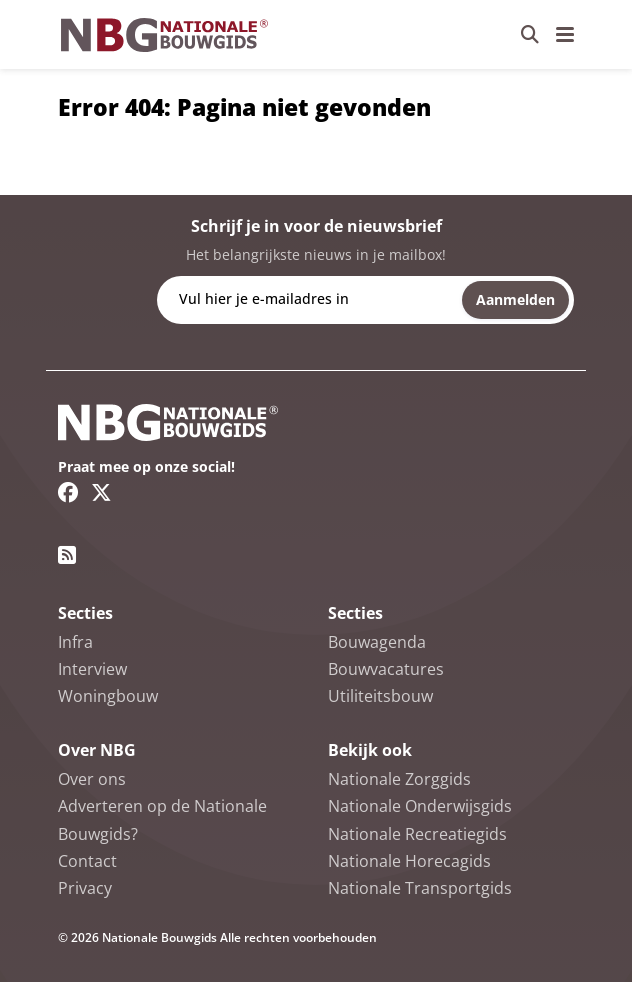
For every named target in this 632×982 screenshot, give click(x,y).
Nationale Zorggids (399, 779)
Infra (75, 642)
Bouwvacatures (386, 669)
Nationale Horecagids (409, 861)
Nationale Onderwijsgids (420, 806)
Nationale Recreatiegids (417, 834)
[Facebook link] (68, 492)
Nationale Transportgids (420, 888)
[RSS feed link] (67, 555)
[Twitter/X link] (101, 492)
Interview (92, 669)
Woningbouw (108, 696)
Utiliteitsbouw (380, 696)
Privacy (85, 888)
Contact (87, 861)
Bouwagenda (377, 642)
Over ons (92, 779)
